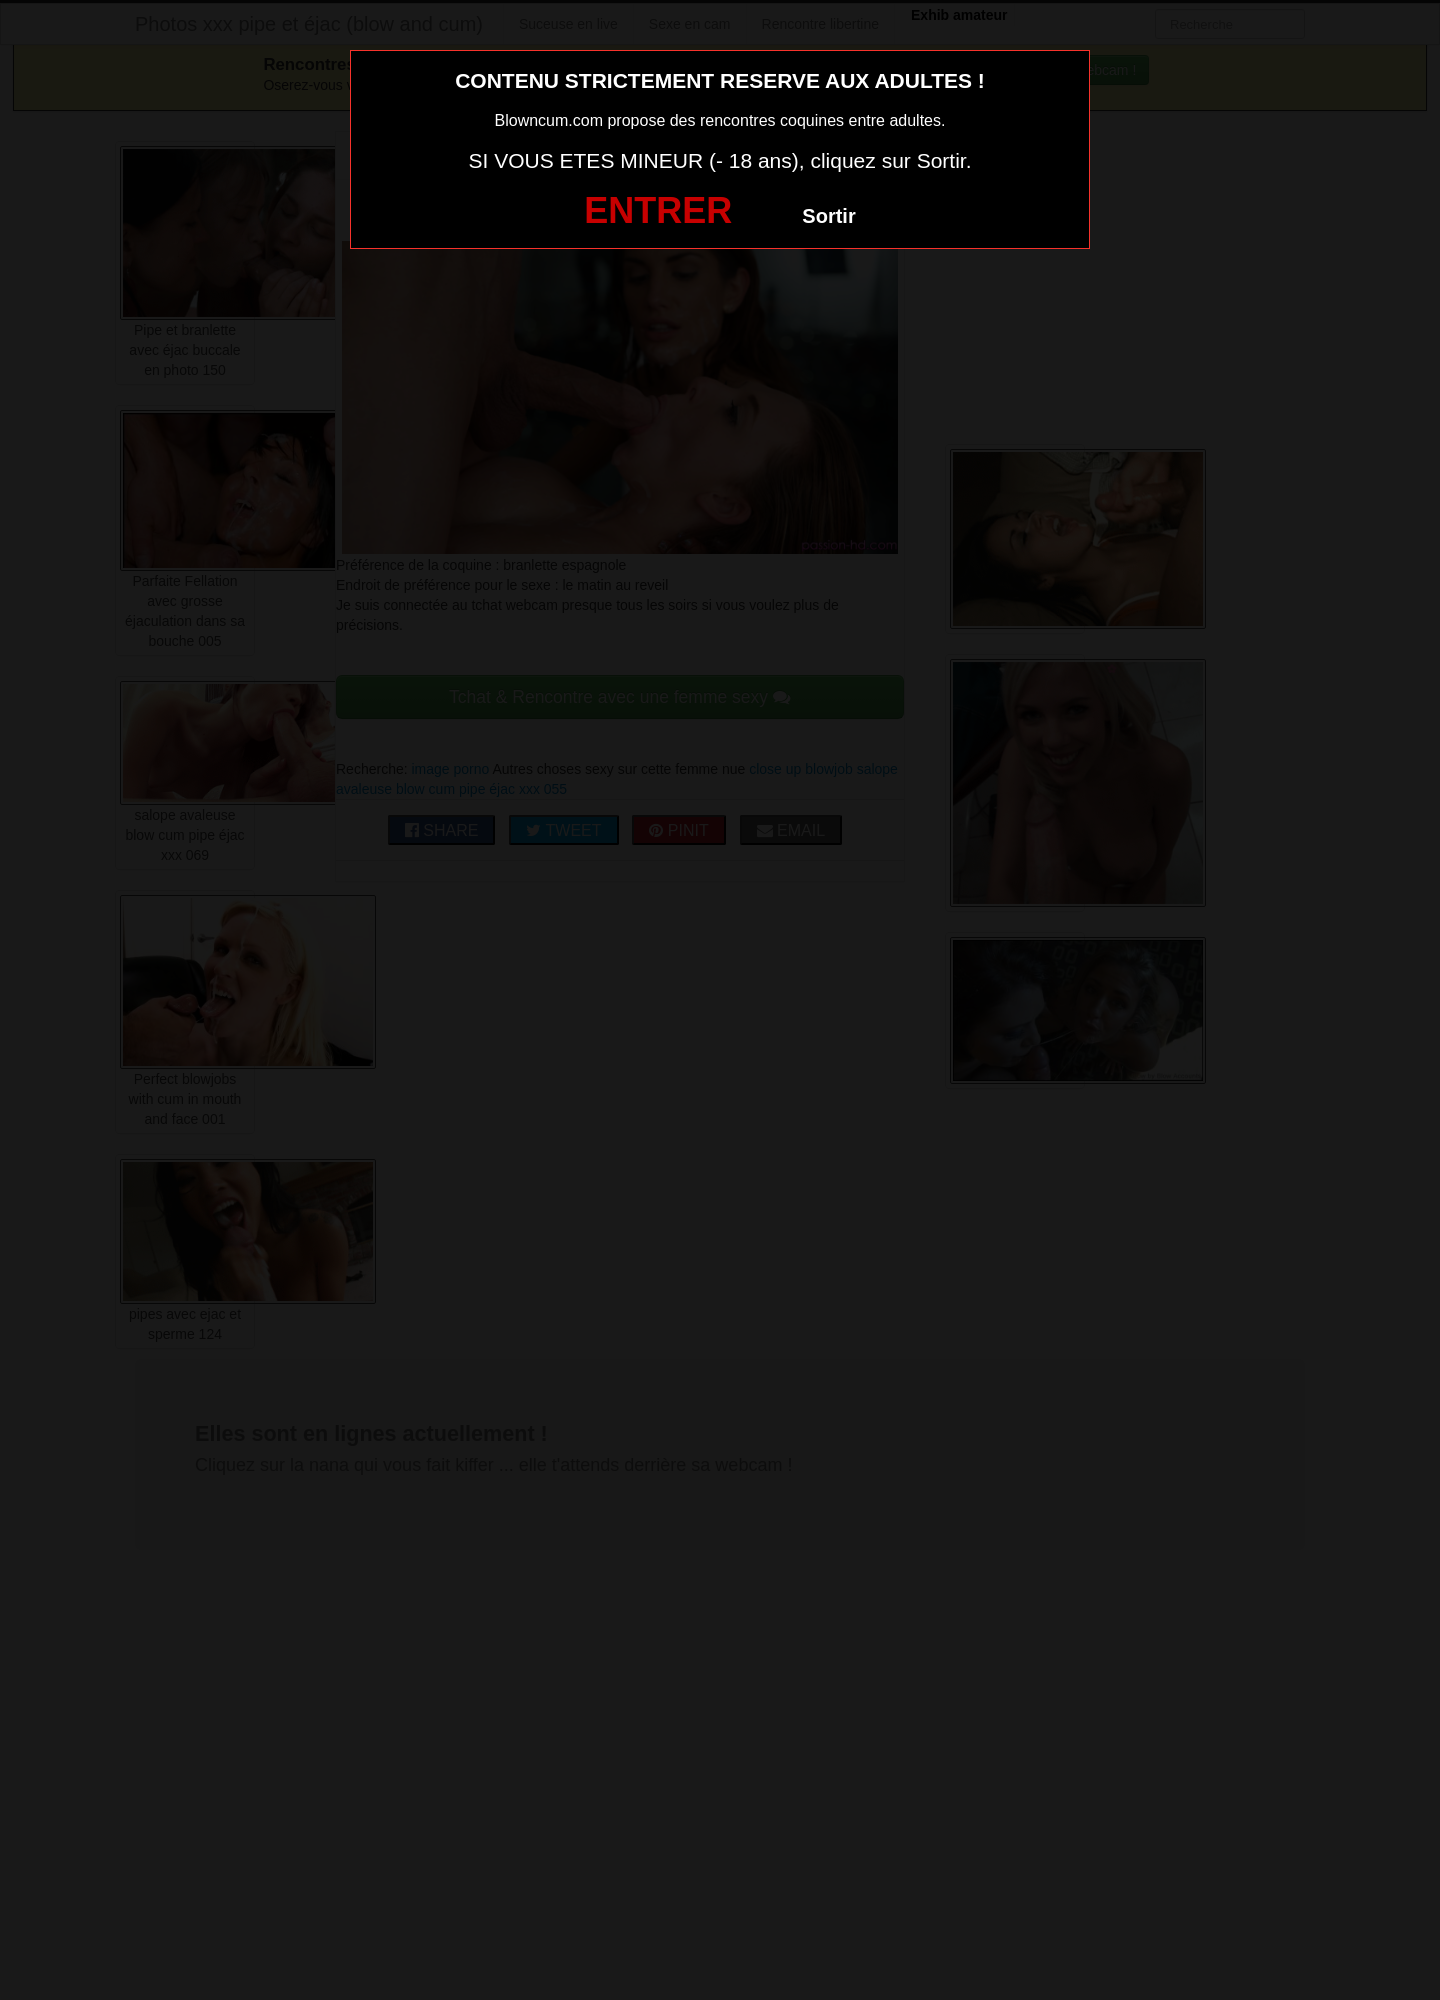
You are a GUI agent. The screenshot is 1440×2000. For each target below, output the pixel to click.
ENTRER (658, 210)
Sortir (828, 216)
